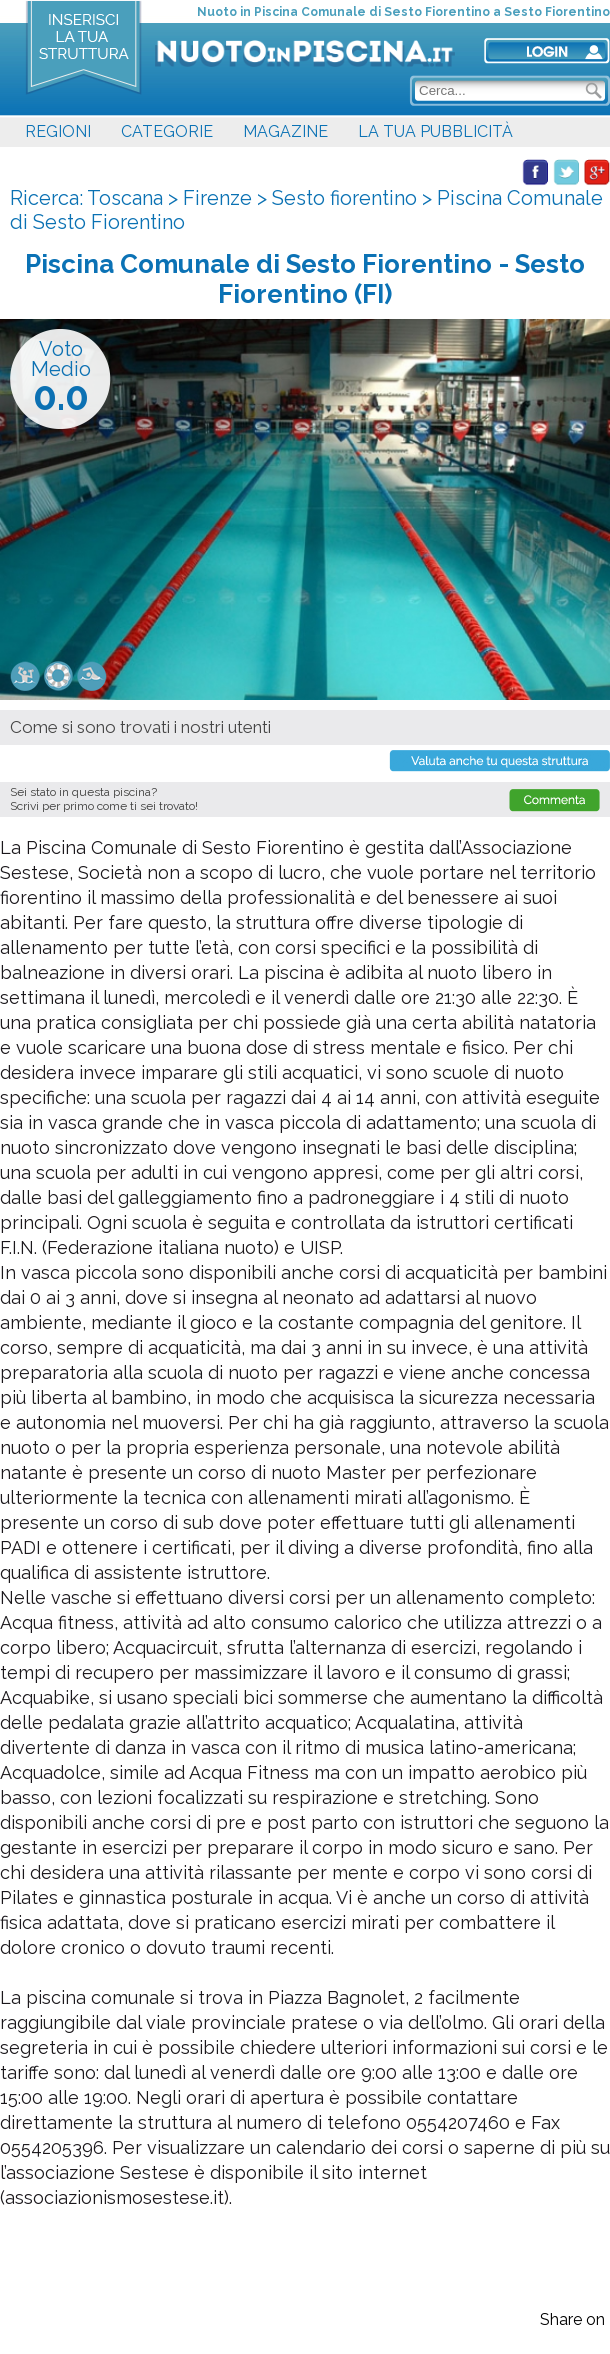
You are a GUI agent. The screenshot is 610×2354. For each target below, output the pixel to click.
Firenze (217, 198)
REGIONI (58, 131)
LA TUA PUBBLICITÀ (435, 131)
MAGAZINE (285, 131)
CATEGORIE (167, 131)
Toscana (125, 198)
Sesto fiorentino (344, 198)
